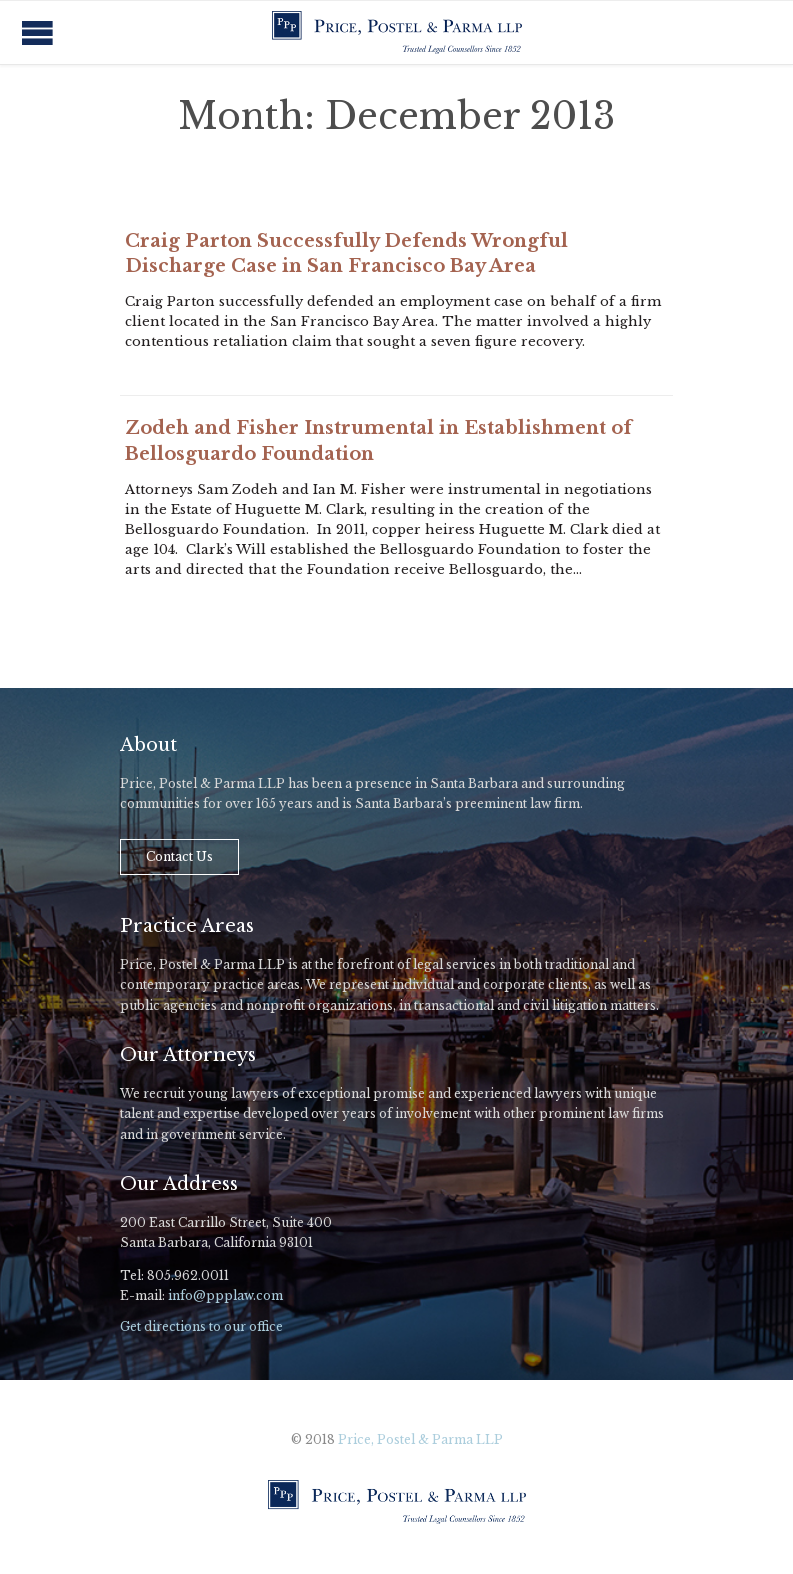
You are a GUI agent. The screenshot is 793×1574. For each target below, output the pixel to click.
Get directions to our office (201, 1326)
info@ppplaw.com (225, 1295)
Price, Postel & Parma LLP (420, 1439)
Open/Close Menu (37, 32)
